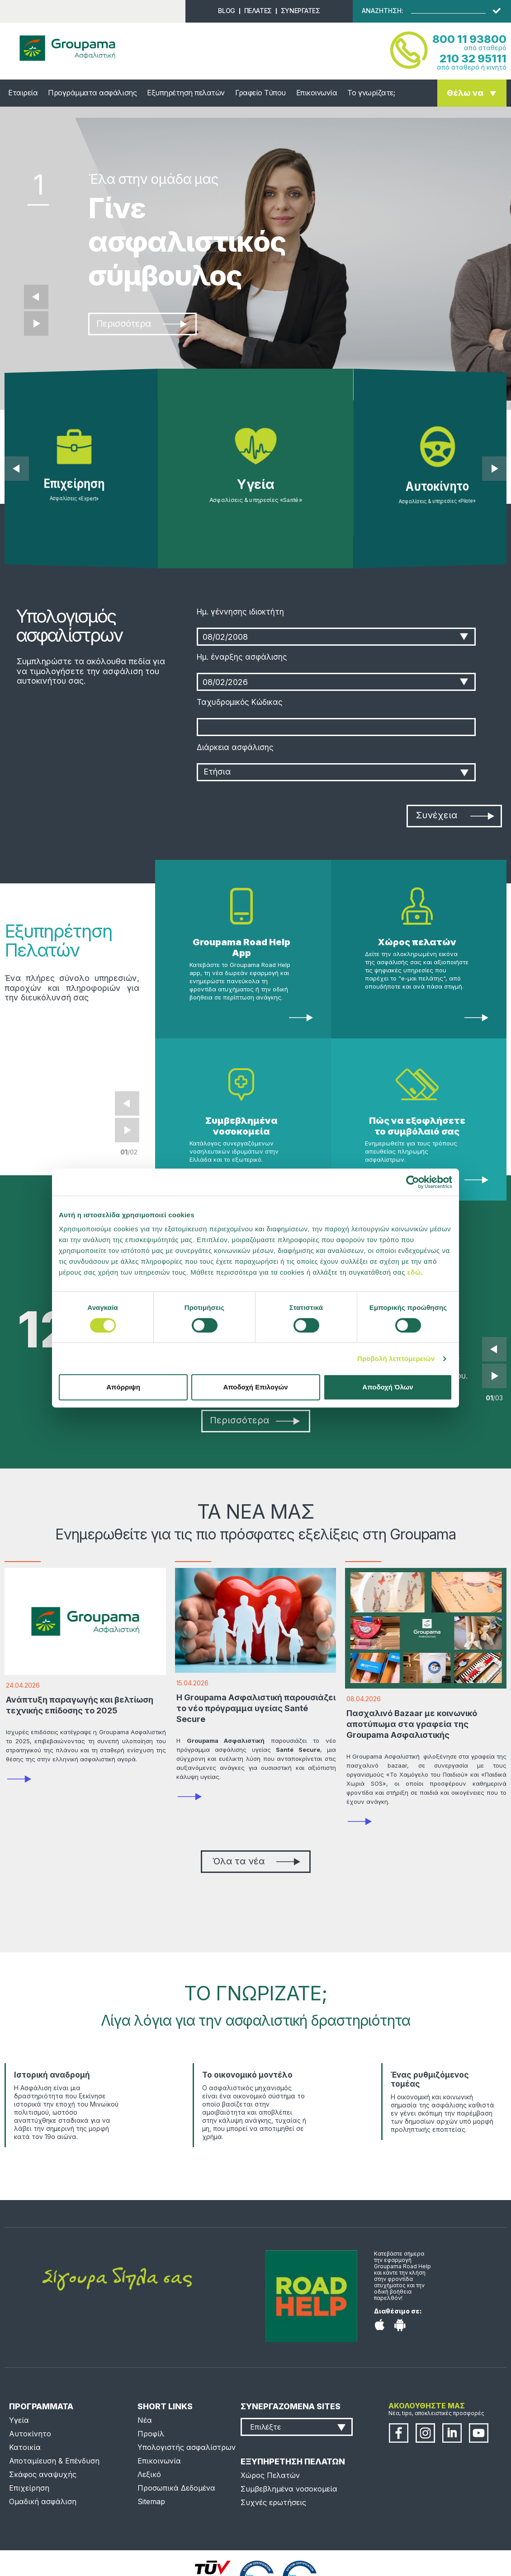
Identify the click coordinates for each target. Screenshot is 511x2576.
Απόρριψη (123, 1387)
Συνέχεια (455, 815)
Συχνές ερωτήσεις (273, 2502)
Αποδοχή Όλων (387, 1387)
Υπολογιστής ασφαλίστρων (186, 2447)
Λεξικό (149, 2474)
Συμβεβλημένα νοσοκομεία (241, 1126)
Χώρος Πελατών (270, 2475)
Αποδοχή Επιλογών (255, 1387)
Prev (127, 1103)
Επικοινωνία (316, 92)
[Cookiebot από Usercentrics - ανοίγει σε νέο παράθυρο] (412, 1182)
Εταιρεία (23, 92)
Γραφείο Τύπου (260, 92)
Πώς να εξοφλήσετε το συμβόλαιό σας (417, 1126)
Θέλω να (465, 93)
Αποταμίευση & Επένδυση (54, 2460)
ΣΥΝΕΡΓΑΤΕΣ (300, 10)
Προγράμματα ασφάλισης (92, 92)
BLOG (226, 10)
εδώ (414, 1272)
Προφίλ (150, 2433)
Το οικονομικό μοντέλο (247, 2074)
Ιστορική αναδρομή (52, 2074)
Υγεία (19, 2420)
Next (127, 1130)
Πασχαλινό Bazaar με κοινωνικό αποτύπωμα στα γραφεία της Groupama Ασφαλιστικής (411, 1724)
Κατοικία (25, 2447)
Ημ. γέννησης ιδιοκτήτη (240, 611)
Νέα (144, 2420)
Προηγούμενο (36, 297)
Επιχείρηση (29, 2487)
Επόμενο (36, 323)
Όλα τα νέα (256, 1861)
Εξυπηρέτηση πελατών (186, 92)
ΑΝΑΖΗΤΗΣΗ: (382, 11)
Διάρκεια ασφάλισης (235, 747)
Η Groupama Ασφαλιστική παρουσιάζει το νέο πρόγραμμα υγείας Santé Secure (256, 1708)
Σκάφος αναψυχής (42, 2474)
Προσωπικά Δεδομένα (176, 2487)
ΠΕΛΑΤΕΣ (258, 10)
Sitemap (151, 2501)
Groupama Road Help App (241, 947)
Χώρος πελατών (417, 942)
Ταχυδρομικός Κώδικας (240, 702)
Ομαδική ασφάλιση (42, 2501)
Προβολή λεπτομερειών (396, 1358)
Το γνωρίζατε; (371, 92)
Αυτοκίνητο (30, 2433)
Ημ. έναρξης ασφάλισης (242, 657)
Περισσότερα (141, 323)
